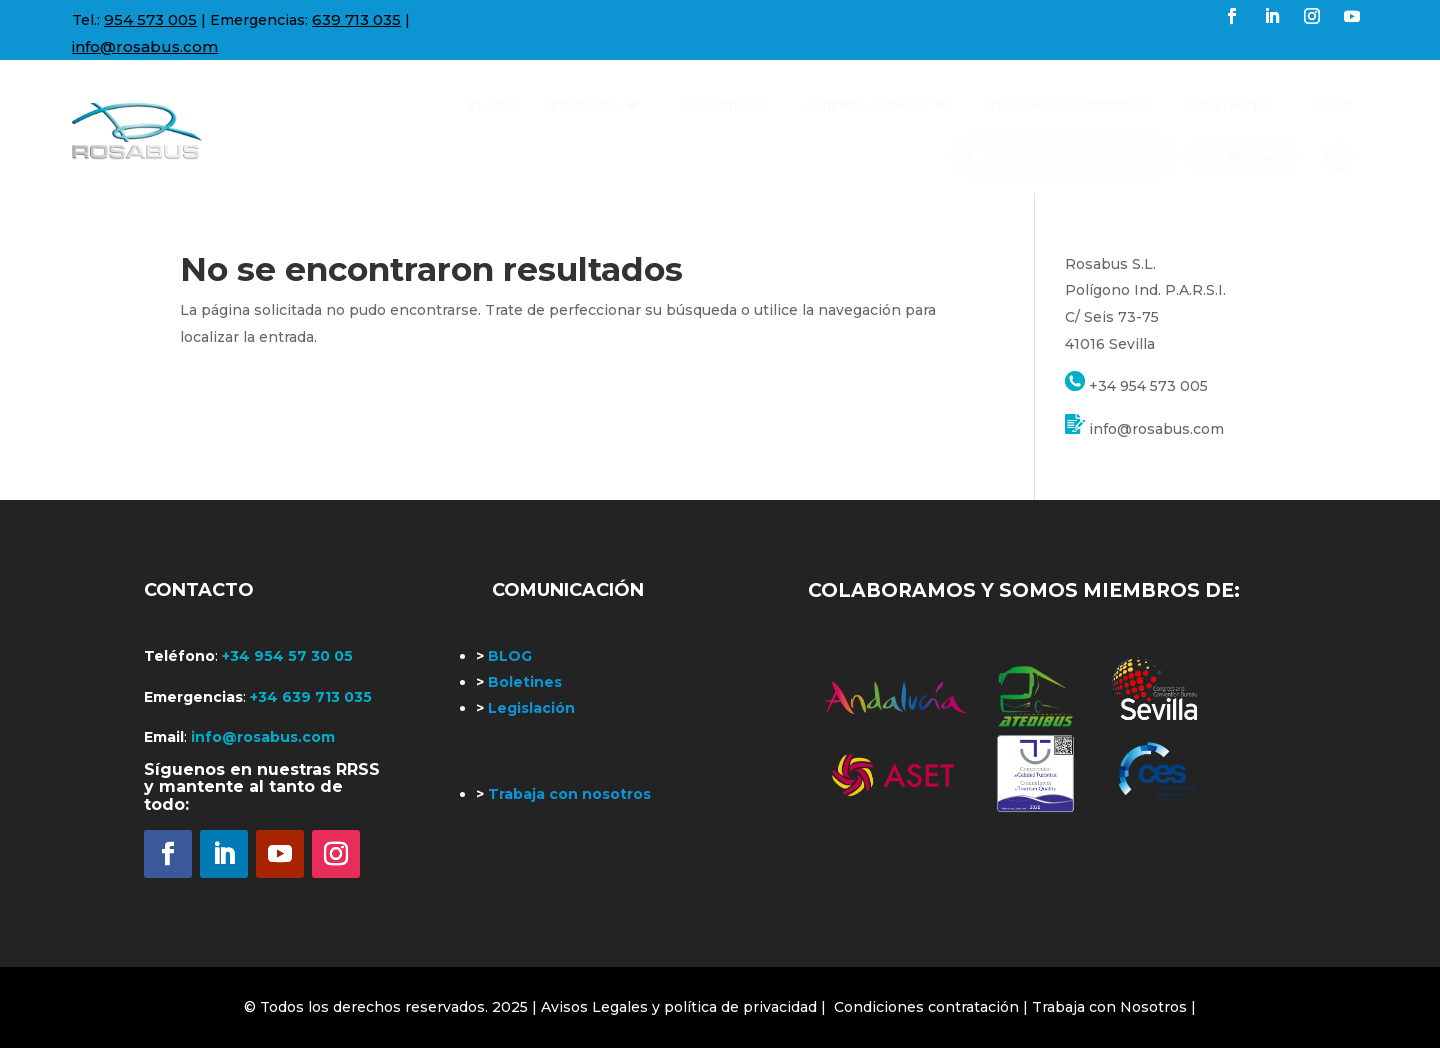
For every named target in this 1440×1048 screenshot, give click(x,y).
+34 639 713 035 (311, 697)
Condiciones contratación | (933, 1007)
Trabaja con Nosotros (1109, 1007)
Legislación (525, 708)
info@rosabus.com (145, 46)
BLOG (504, 656)
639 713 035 (356, 19)
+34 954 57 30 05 (287, 656)
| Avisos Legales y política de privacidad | (679, 1007)
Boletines (519, 682)
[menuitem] (492, 98)
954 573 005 (150, 19)
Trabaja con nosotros (563, 794)
